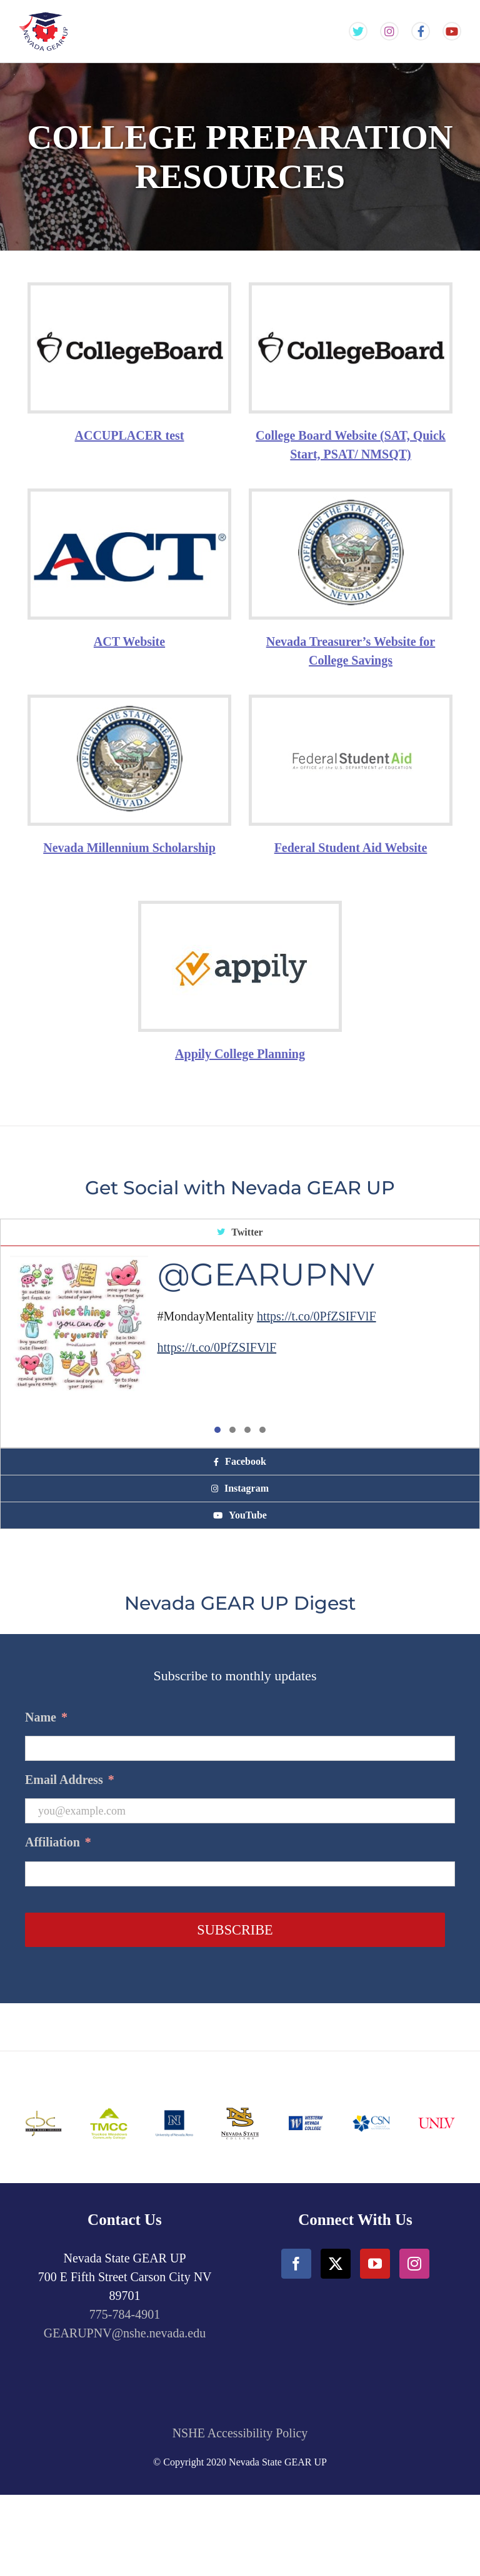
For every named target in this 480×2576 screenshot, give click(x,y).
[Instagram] (414, 2264)
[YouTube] (375, 2264)
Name (46, 1717)
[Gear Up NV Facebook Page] (420, 32)
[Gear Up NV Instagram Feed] (389, 32)
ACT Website (129, 641)
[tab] (240, 1232)
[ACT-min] (129, 504)
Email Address (69, 1779)
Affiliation (58, 1842)
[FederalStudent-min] (350, 728)
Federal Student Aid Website (351, 848)
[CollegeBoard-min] (129, 298)
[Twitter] (336, 2264)
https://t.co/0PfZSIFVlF (316, 1316)
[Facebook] (296, 2264)
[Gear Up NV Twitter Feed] (358, 32)
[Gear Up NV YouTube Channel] (451, 32)
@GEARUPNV (266, 1275)
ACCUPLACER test (129, 435)
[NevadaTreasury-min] (350, 498)
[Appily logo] (240, 941)
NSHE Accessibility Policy (240, 2433)
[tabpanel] (240, 1347)
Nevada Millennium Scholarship (129, 848)
